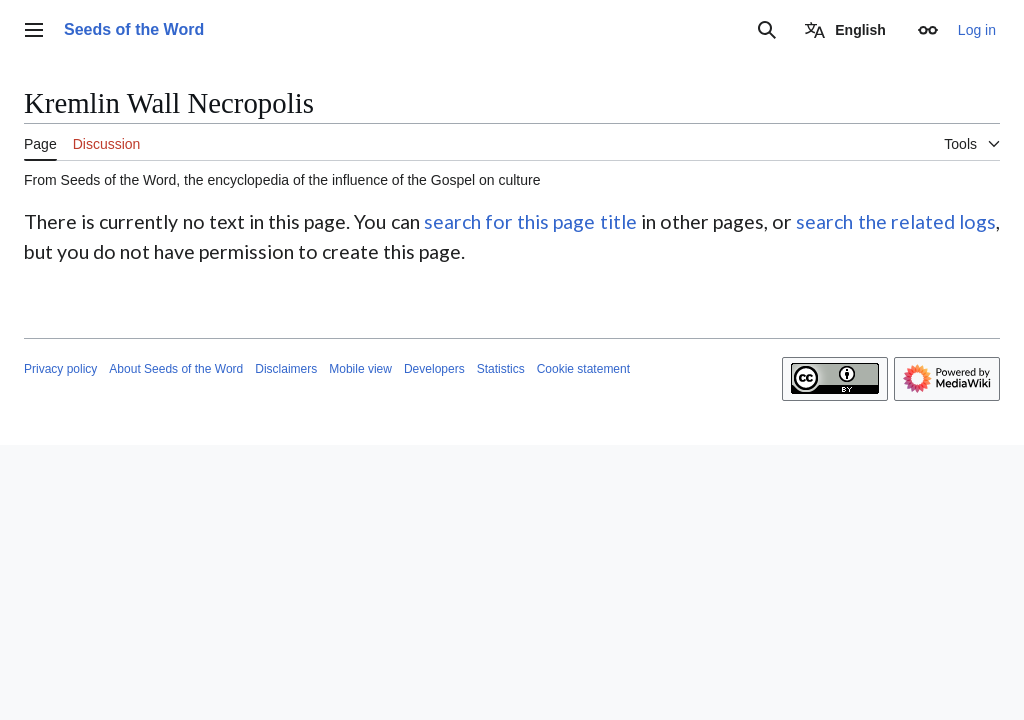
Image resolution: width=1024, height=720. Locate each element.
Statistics (501, 369)
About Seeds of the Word (176, 369)
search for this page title (530, 221)
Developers (434, 369)
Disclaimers (286, 369)
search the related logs (896, 221)
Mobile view (360, 369)
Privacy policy (60, 369)
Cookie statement (583, 369)
